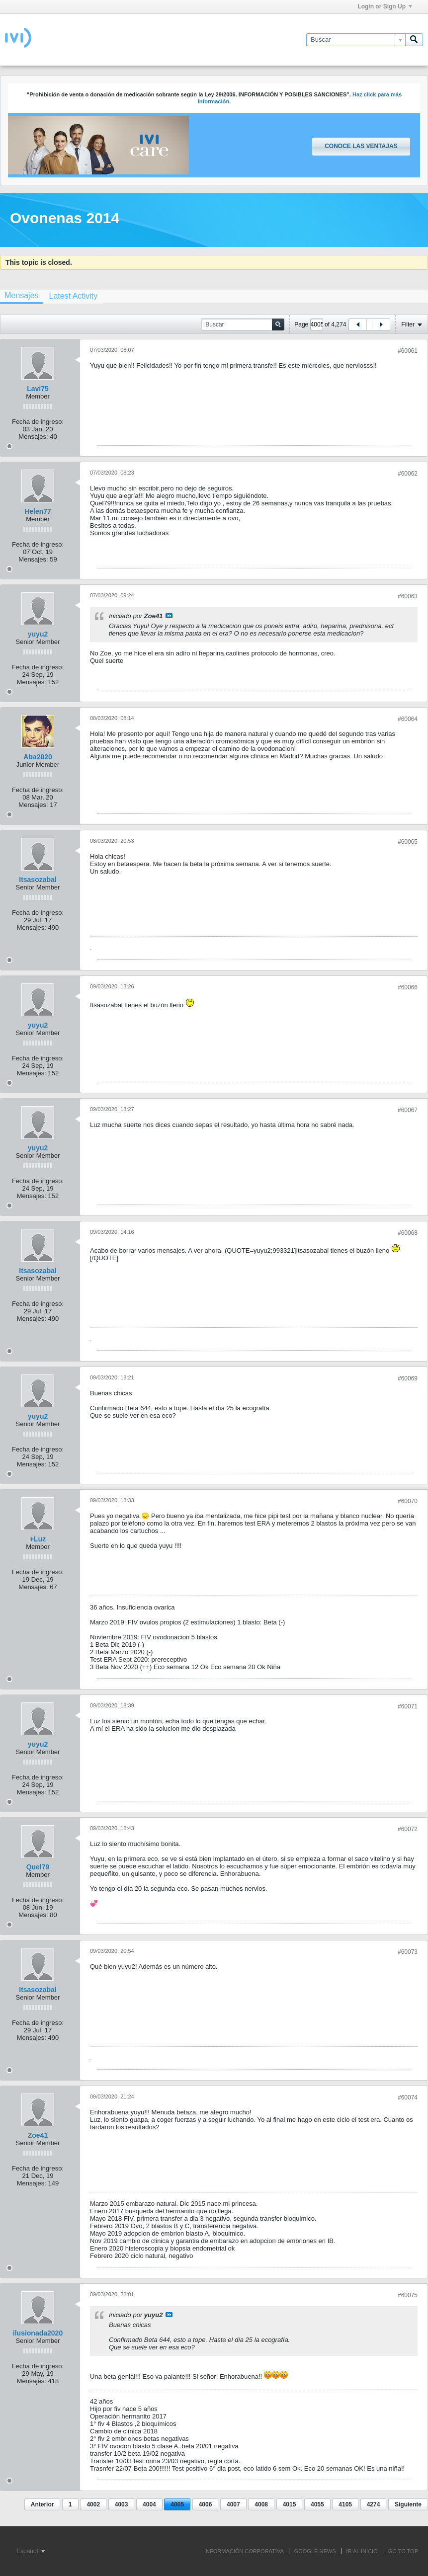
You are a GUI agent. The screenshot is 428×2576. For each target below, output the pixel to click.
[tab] (73, 296)
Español (30, 2551)
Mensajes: (33, 436)
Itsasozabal (37, 880)
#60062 (408, 473)
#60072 (408, 1829)
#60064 (408, 719)
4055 (317, 2504)
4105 (345, 2504)
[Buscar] (355, 39)
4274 (373, 2504)
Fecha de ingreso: (38, 421)
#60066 (408, 987)
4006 (205, 2504)
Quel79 (38, 1867)
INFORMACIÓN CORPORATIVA (244, 2551)
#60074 (408, 2097)
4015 (289, 2504)
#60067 (408, 1110)
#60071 (408, 1706)
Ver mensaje (169, 615)
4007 (233, 2504)
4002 (93, 2504)
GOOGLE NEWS (315, 2551)
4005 (177, 2504)
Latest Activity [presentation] (73, 296)
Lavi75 (38, 389)
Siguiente (408, 2504)
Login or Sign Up (384, 6)
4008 (261, 2504)
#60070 (408, 1501)
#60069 (408, 1378)
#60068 (408, 1232)
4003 (121, 2504)
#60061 (408, 350)
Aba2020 (37, 757)
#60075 (408, 2295)
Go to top (403, 2551)
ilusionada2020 (38, 2333)
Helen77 (37, 511)
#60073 (408, 1951)
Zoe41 (38, 2135)
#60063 (408, 596)
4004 (149, 2504)
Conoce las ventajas (361, 146)
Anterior (42, 2504)
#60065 (408, 841)
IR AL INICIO (362, 2551)
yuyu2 (38, 634)
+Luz (38, 1539)
